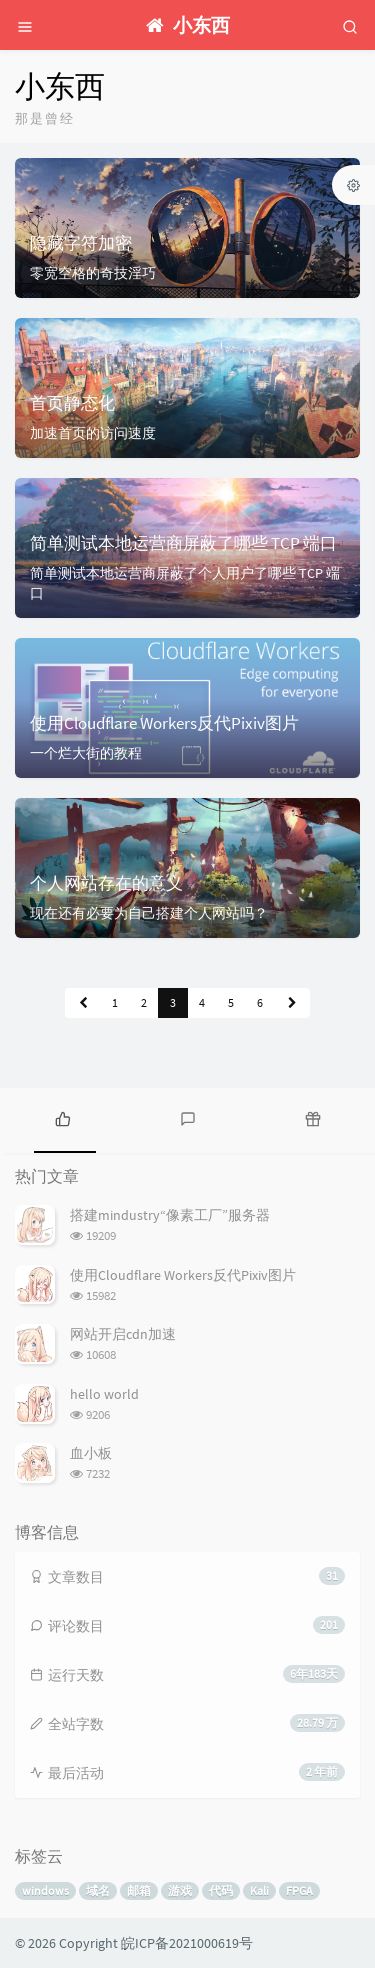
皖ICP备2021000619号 (187, 1943)
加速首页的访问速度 (93, 433)
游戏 (180, 1890)
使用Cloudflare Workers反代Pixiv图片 (164, 723)
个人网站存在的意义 (106, 883)
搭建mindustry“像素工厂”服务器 (170, 1215)
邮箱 (139, 1890)
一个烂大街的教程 (86, 753)
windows (45, 1890)
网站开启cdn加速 (123, 1334)
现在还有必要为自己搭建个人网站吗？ (149, 913)
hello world (104, 1394)
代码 (221, 1890)
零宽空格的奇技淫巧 (93, 273)
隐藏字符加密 (81, 243)
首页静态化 (72, 403)
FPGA (299, 1890)
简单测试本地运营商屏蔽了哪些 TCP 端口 (183, 543)
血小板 (91, 1453)
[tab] (62, 1118)
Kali (259, 1890)
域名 (98, 1890)
